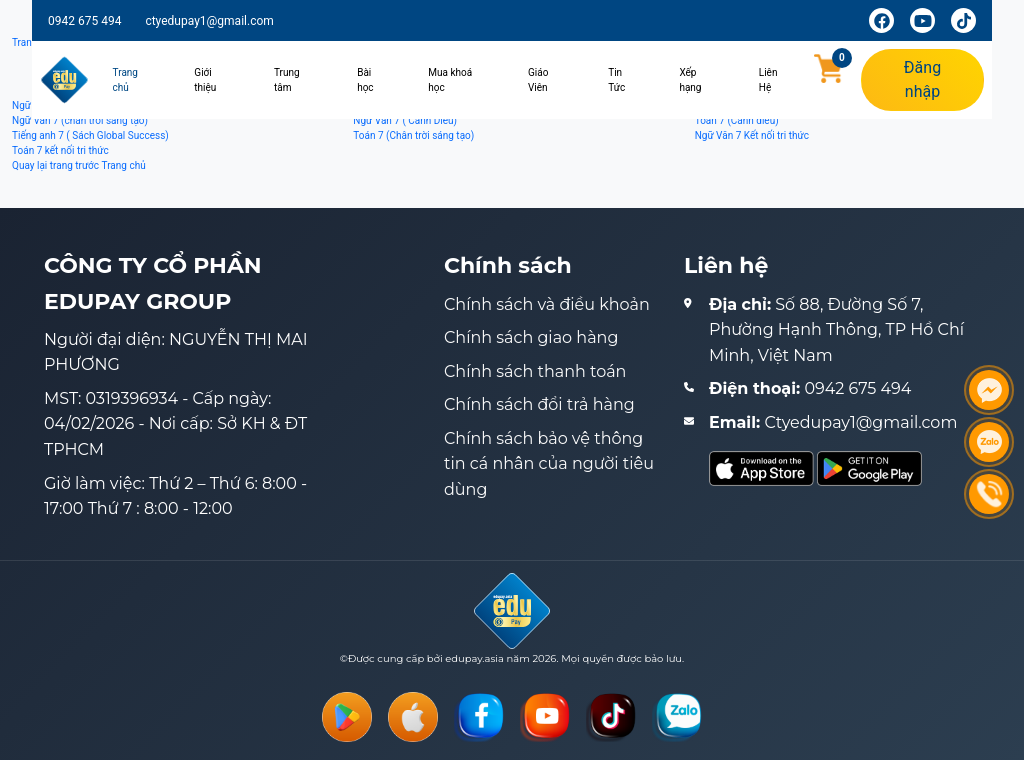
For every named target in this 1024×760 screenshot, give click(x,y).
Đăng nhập (922, 79)
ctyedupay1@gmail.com (209, 21)
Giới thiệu (205, 80)
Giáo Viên (538, 80)
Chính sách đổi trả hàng (539, 404)
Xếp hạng (690, 80)
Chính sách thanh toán (535, 371)
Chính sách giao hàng (531, 337)
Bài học (365, 80)
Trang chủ (125, 80)
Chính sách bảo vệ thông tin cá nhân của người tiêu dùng (549, 464)
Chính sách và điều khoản (547, 304)
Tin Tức (616, 80)
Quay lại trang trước (55, 165)
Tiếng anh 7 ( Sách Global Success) (90, 135)
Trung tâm (287, 80)
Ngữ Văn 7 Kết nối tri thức (752, 135)
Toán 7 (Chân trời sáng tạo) (413, 135)
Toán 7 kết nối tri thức (60, 150)
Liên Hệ (768, 80)
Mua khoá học (450, 80)
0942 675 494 (84, 21)
